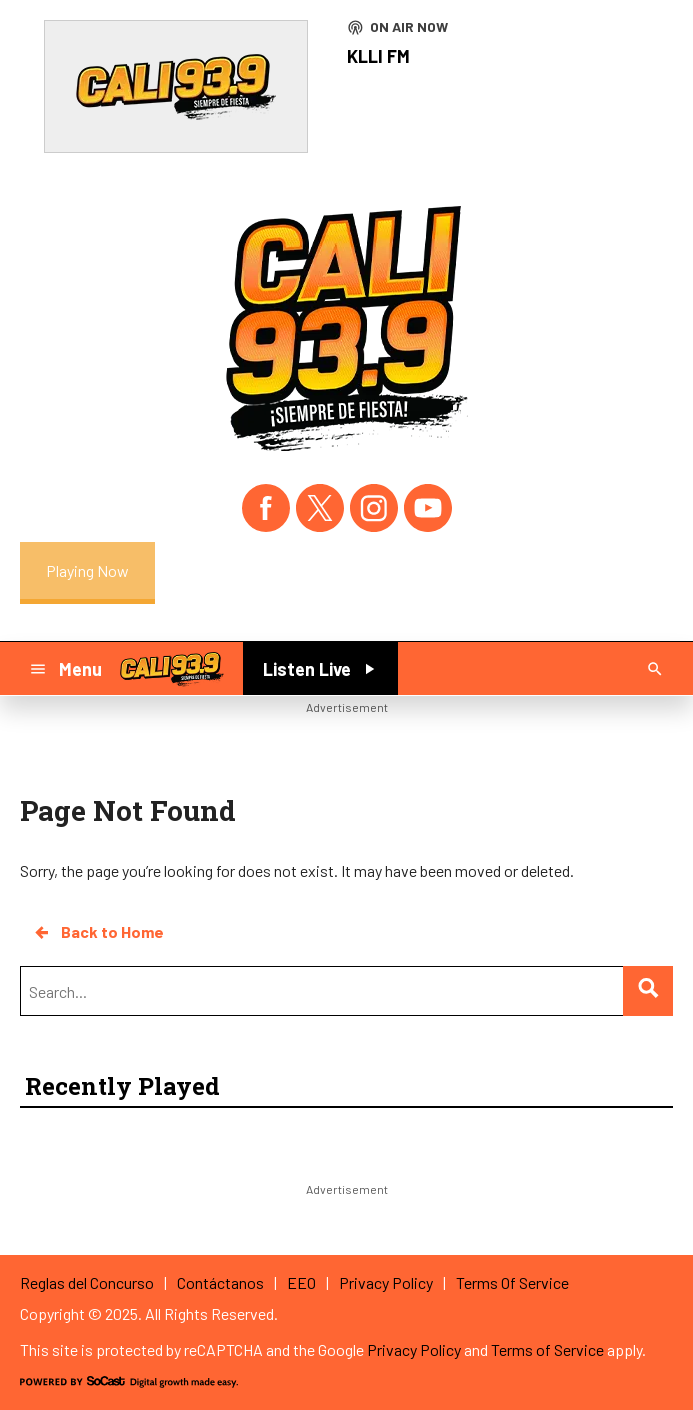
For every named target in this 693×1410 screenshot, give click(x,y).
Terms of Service (547, 1349)
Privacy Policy (414, 1349)
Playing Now (87, 570)
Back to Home (98, 932)
